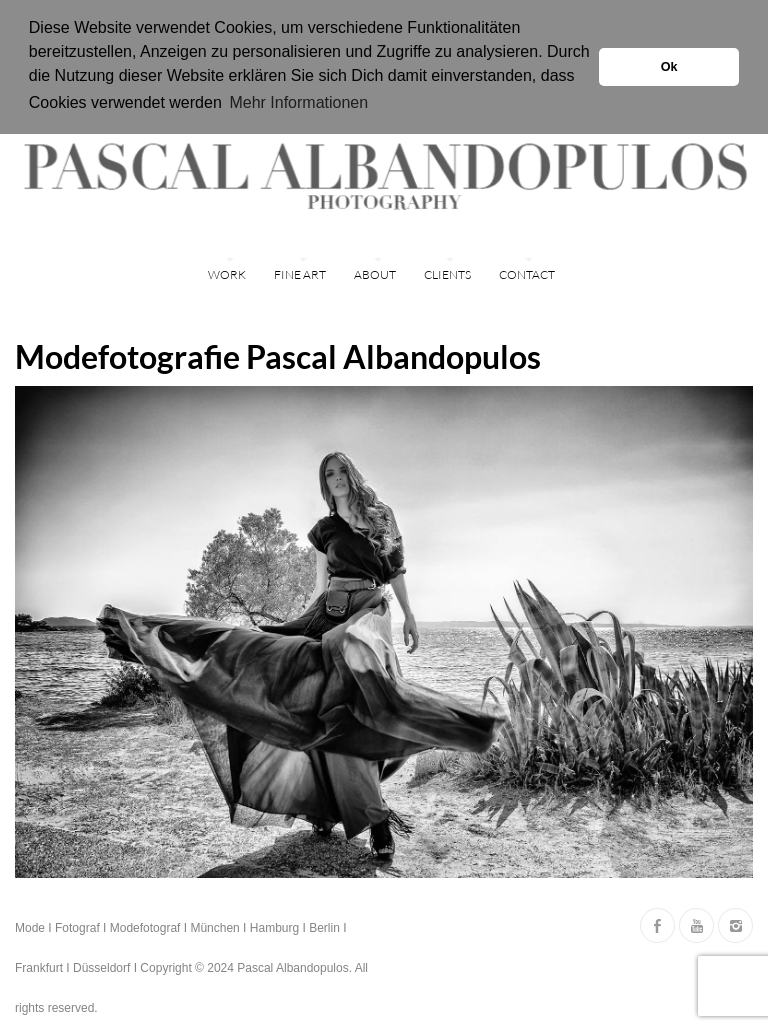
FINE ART (300, 272)
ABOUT (375, 272)
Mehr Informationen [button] (298, 102)
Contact (527, 272)
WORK (227, 272)
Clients (447, 272)
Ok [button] (669, 67)
